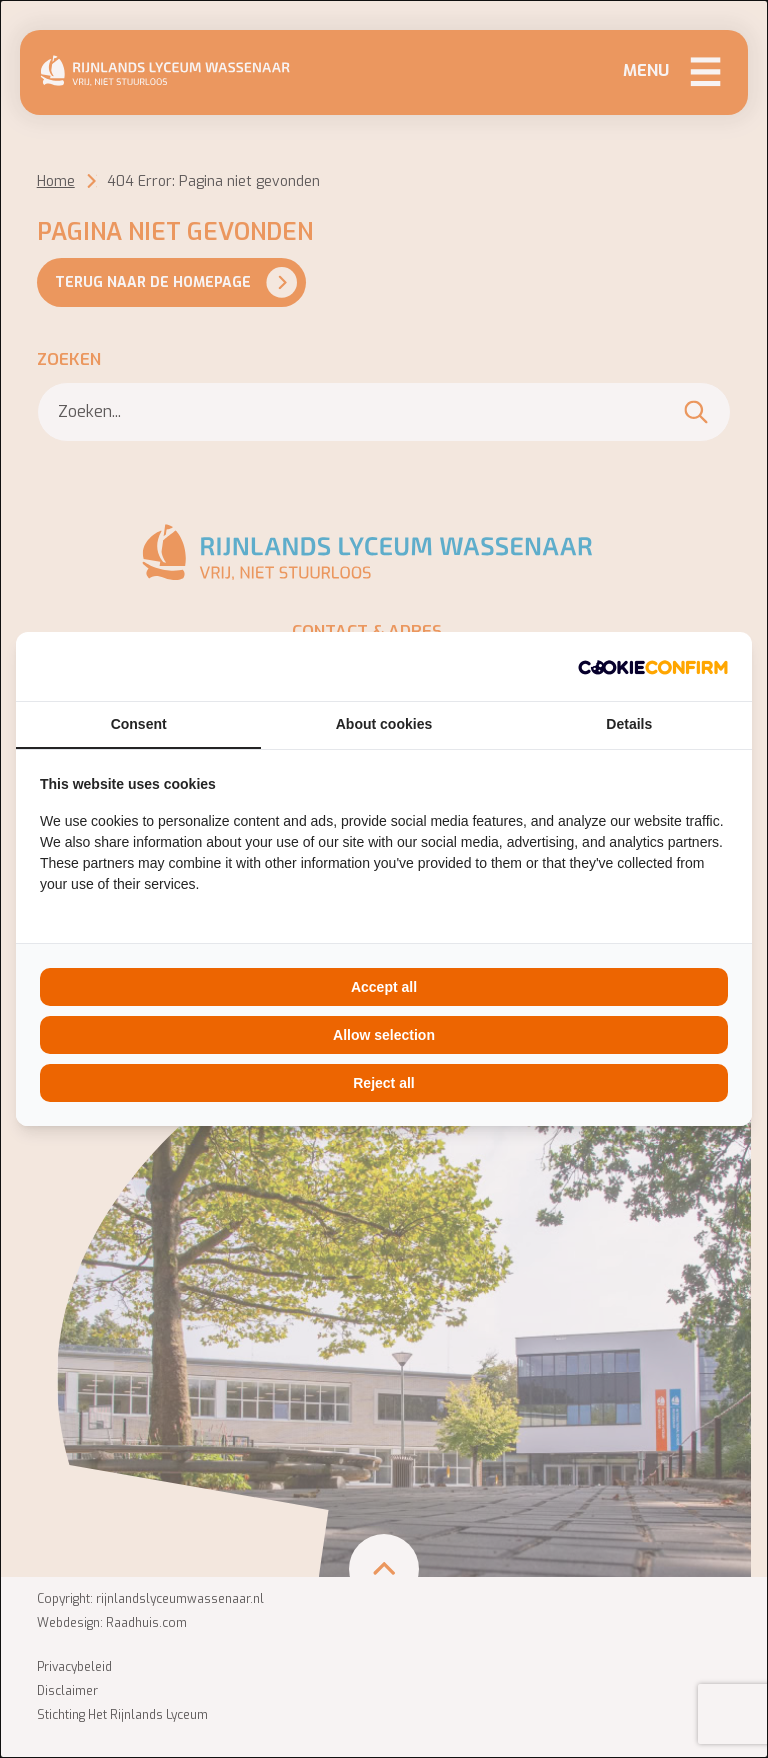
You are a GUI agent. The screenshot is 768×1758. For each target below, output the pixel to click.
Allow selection (384, 1035)
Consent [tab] (139, 724)
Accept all (384, 987)
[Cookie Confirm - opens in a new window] (653, 666)
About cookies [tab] (384, 724)
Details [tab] (629, 724)
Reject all (383, 1083)
